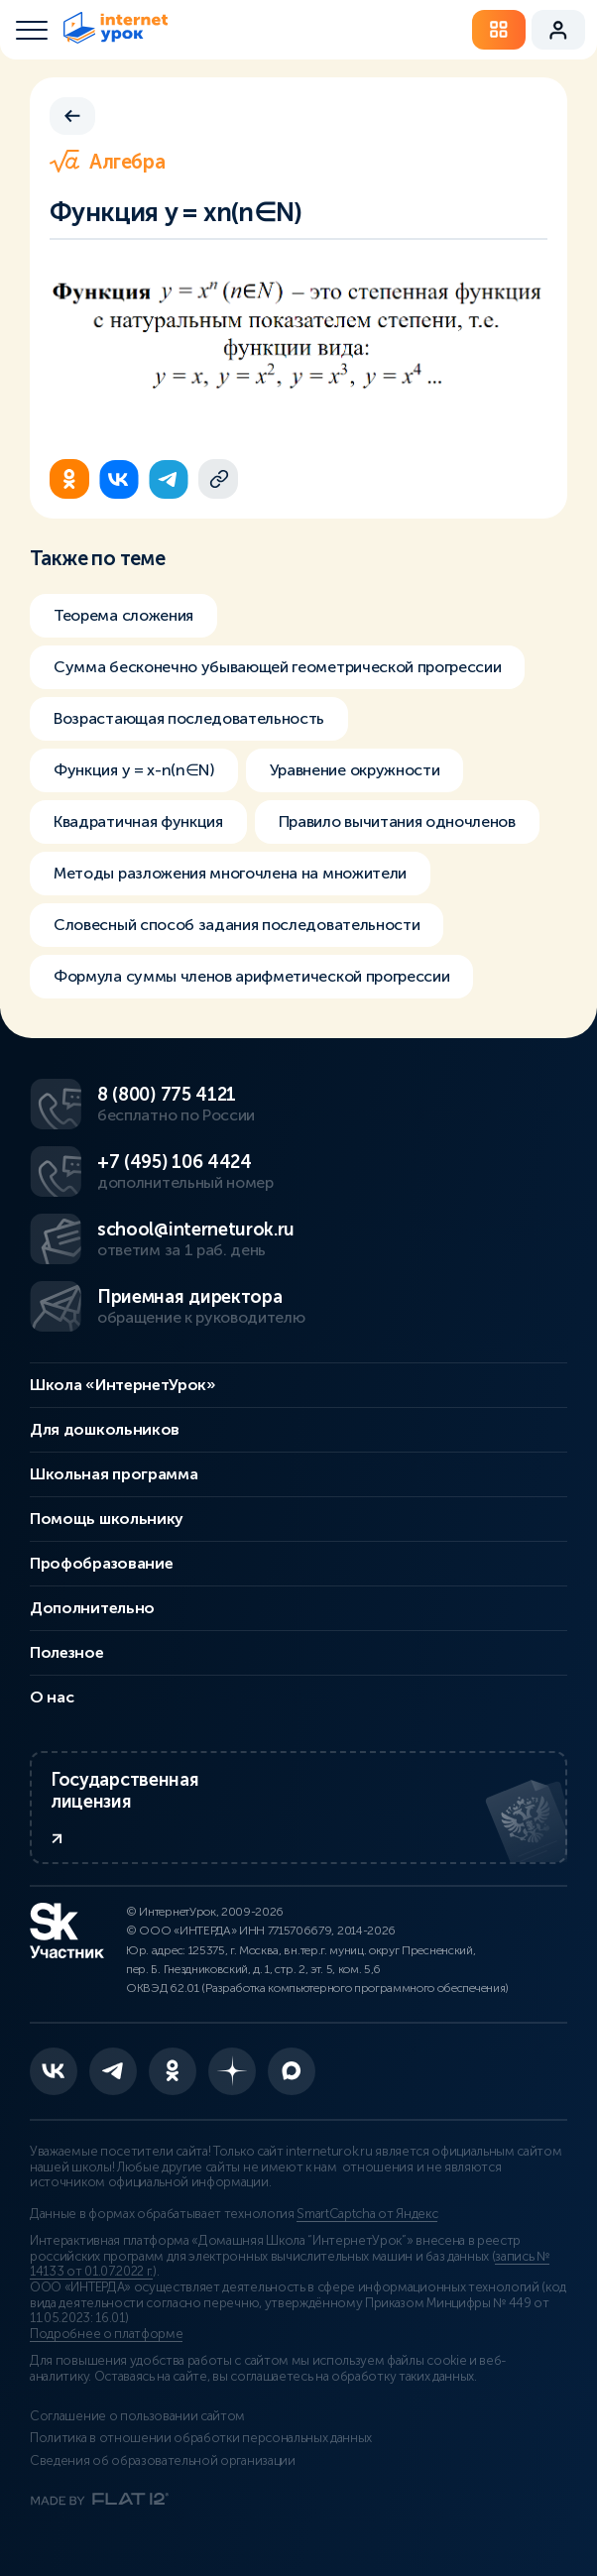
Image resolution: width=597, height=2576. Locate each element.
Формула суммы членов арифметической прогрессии (251, 976)
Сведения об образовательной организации (163, 2461)
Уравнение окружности (355, 769)
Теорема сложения (123, 615)
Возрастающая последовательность (189, 718)
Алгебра (107, 161)
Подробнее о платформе (106, 2334)
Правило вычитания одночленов (397, 821)
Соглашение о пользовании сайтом (137, 2416)
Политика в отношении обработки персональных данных (201, 2438)
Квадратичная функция (138, 821)
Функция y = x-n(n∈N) (134, 769)
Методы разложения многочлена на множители (230, 873)
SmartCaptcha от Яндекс (367, 2214)
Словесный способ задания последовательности (236, 924)
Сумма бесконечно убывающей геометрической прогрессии (277, 666)
